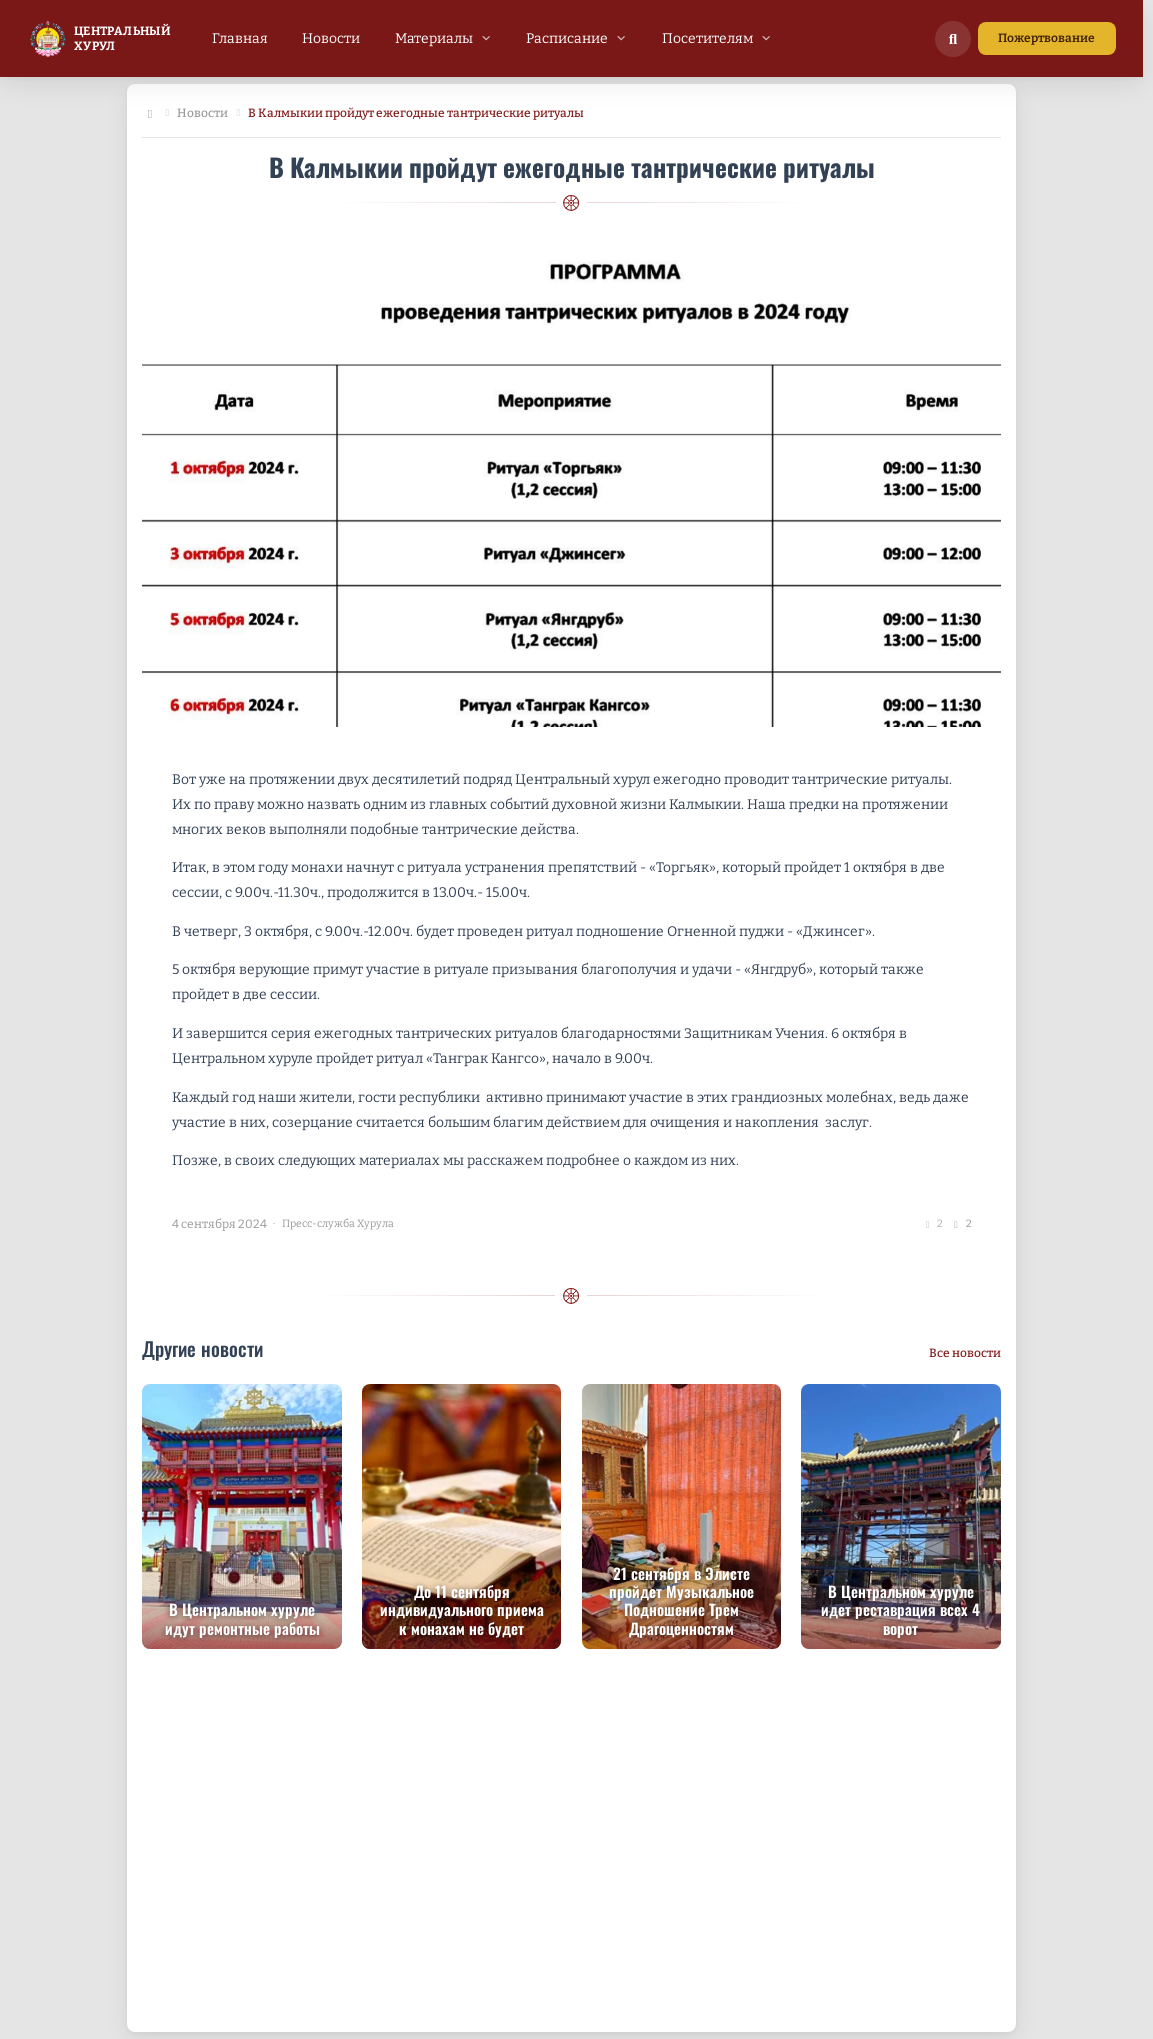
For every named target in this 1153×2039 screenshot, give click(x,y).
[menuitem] (239, 38)
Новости (202, 113)
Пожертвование (1046, 38)
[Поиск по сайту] (953, 39)
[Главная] (149, 114)
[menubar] (491, 38)
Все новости (965, 1353)
